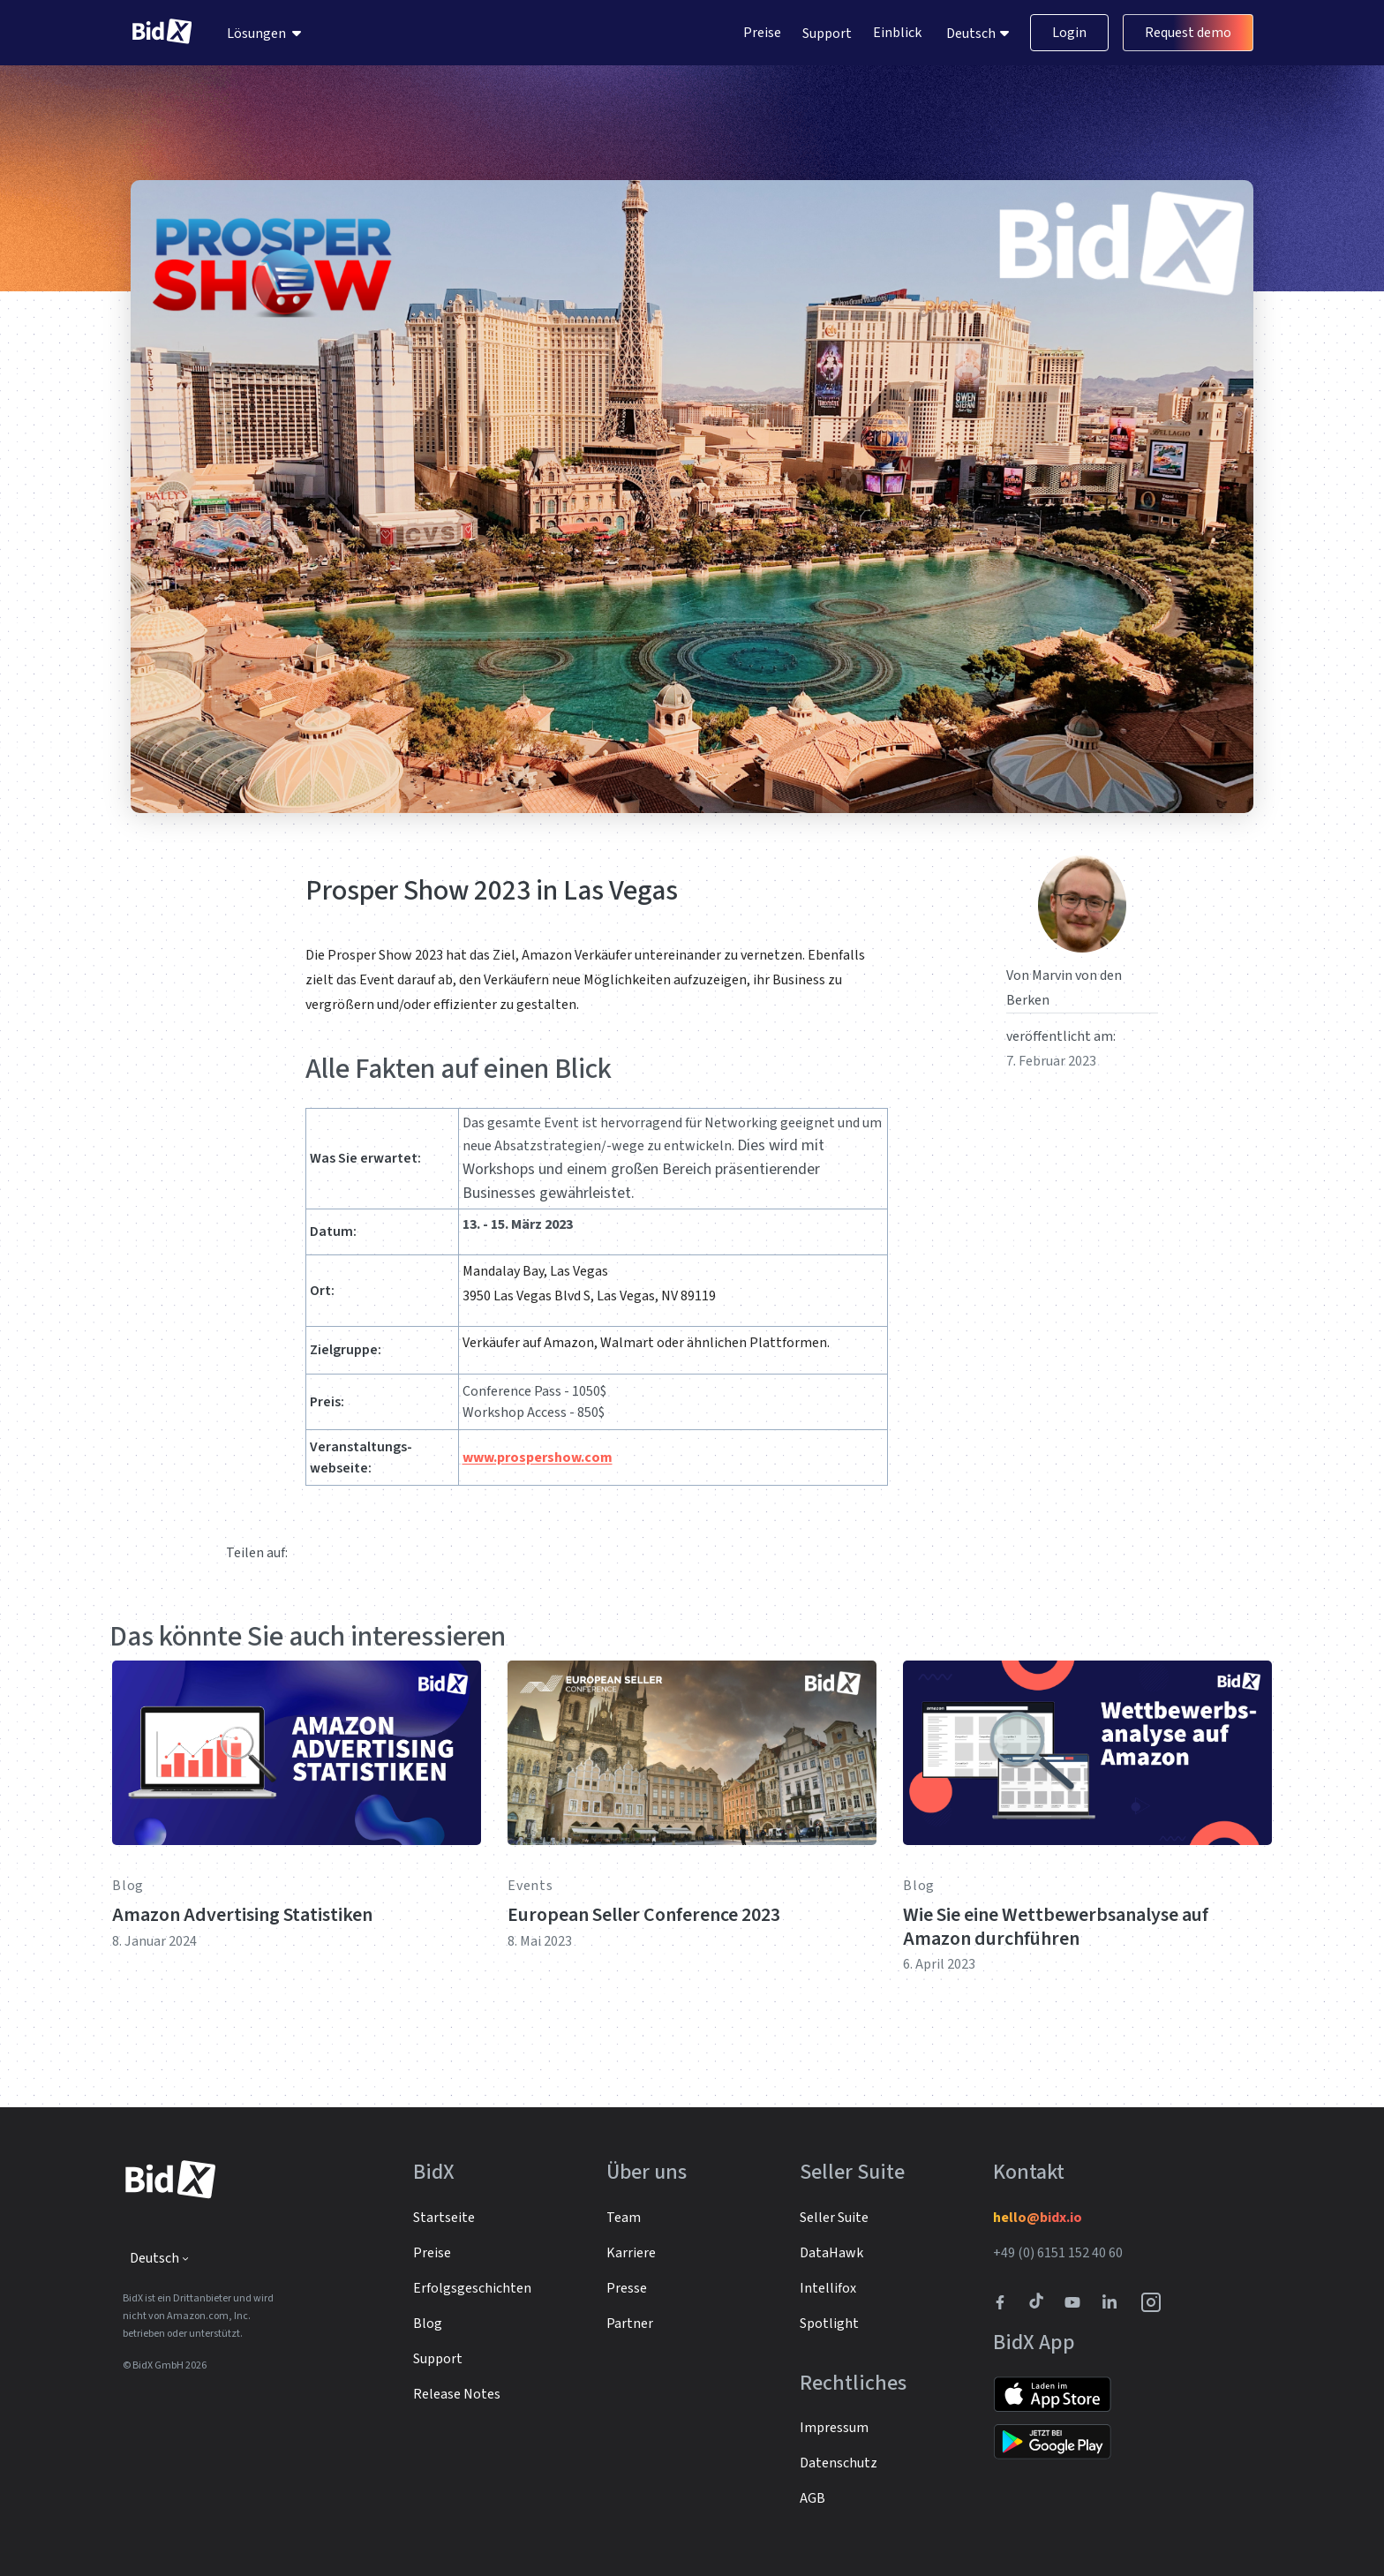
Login (1069, 33)
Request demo (1188, 33)
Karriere (631, 2253)
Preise (762, 33)
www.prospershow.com (538, 1457)
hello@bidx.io (1037, 2217)
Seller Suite (834, 2217)
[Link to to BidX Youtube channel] (1076, 2302)
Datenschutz (838, 2463)
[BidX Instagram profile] (1152, 2302)
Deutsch (972, 33)
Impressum (834, 2427)
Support (827, 33)
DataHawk (831, 2253)
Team (623, 2217)
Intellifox (828, 2288)
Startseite (444, 2217)
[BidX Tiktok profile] (1038, 2302)
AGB (812, 2498)
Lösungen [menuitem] (256, 33)
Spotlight (829, 2323)
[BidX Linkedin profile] (1114, 2302)
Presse (626, 2288)
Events (530, 1885)
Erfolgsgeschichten (472, 2288)
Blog (128, 1885)
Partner (629, 2323)
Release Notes (456, 2394)
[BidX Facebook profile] (1007, 2302)
